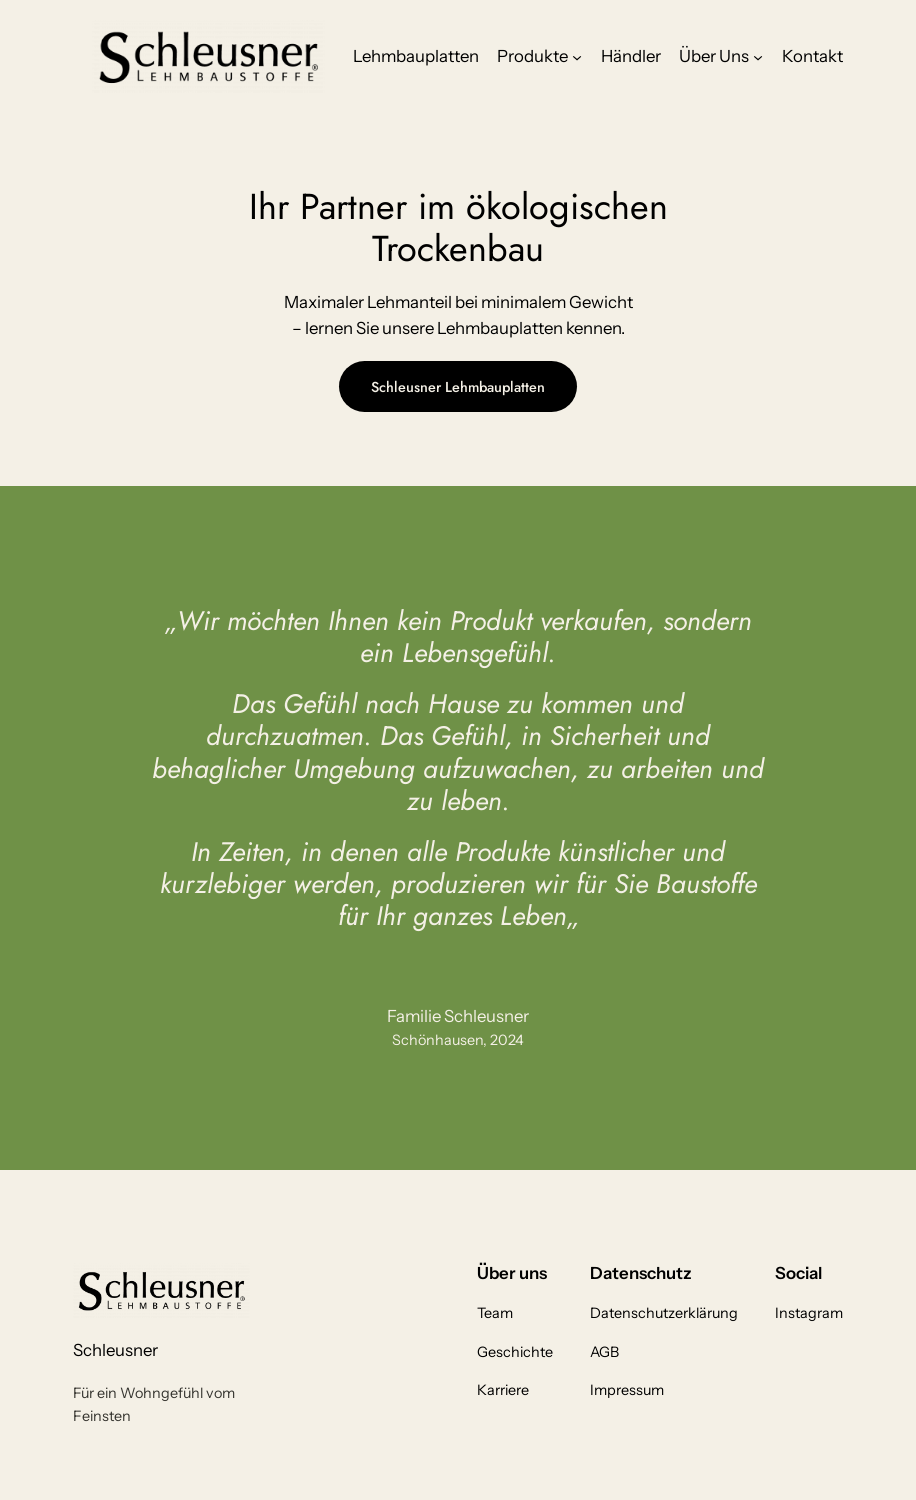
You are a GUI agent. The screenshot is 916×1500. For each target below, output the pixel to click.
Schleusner (115, 1350)
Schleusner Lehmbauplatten (458, 387)
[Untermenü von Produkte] (577, 56)
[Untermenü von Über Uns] (758, 56)
